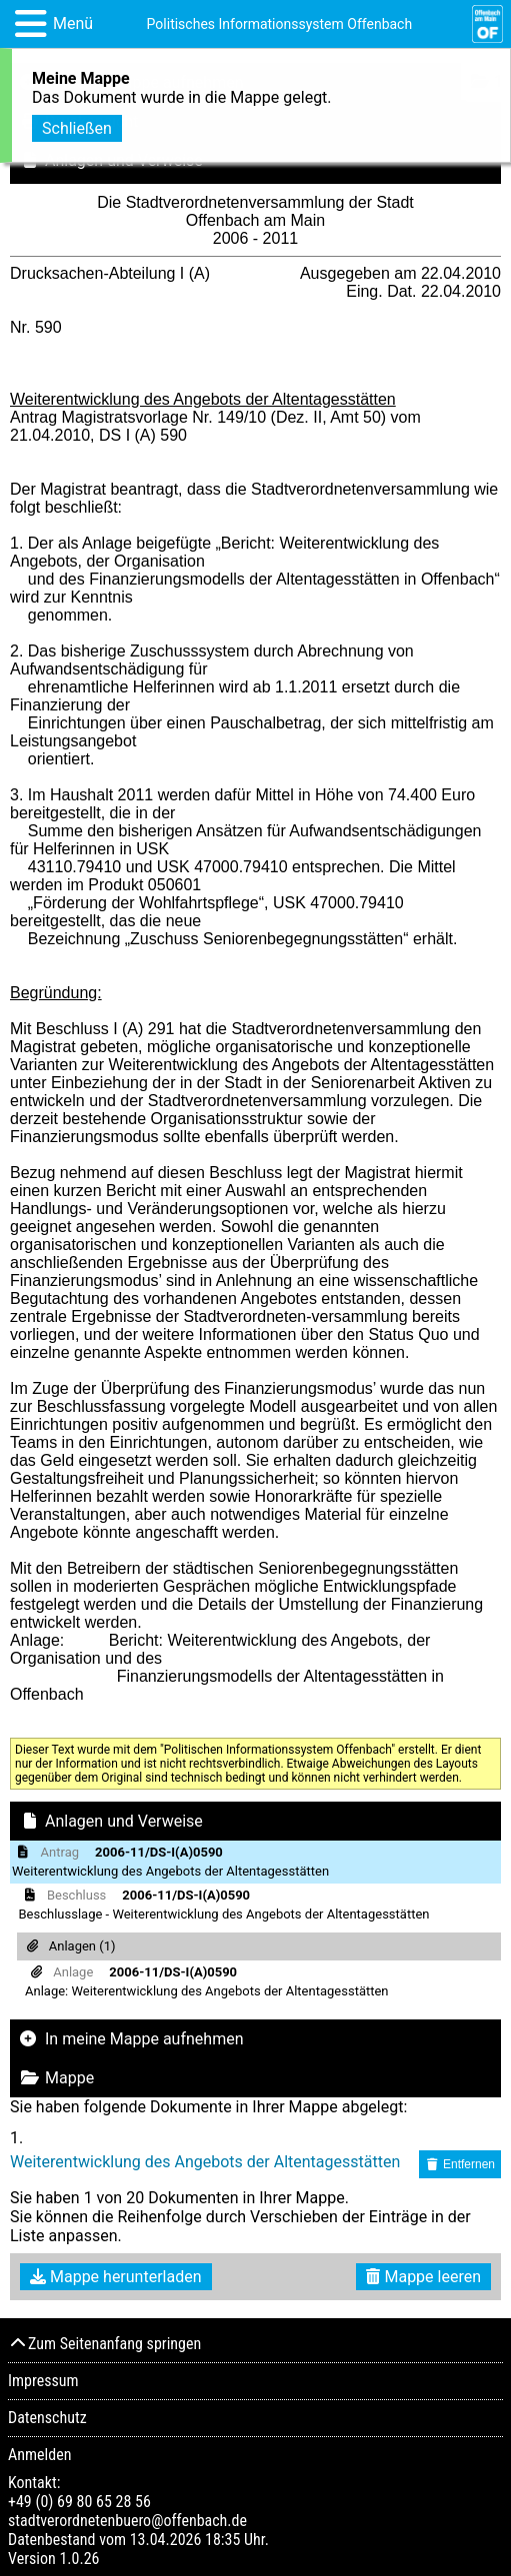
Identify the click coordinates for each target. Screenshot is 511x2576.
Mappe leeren (423, 2276)
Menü (73, 23)
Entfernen (460, 2164)
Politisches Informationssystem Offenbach (280, 24)
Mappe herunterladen (116, 2276)
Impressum (43, 2380)
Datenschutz (47, 2417)
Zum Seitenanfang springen (104, 2343)
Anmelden (39, 2454)
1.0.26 (79, 2558)
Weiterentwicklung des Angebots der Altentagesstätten (205, 2161)
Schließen (77, 122)
